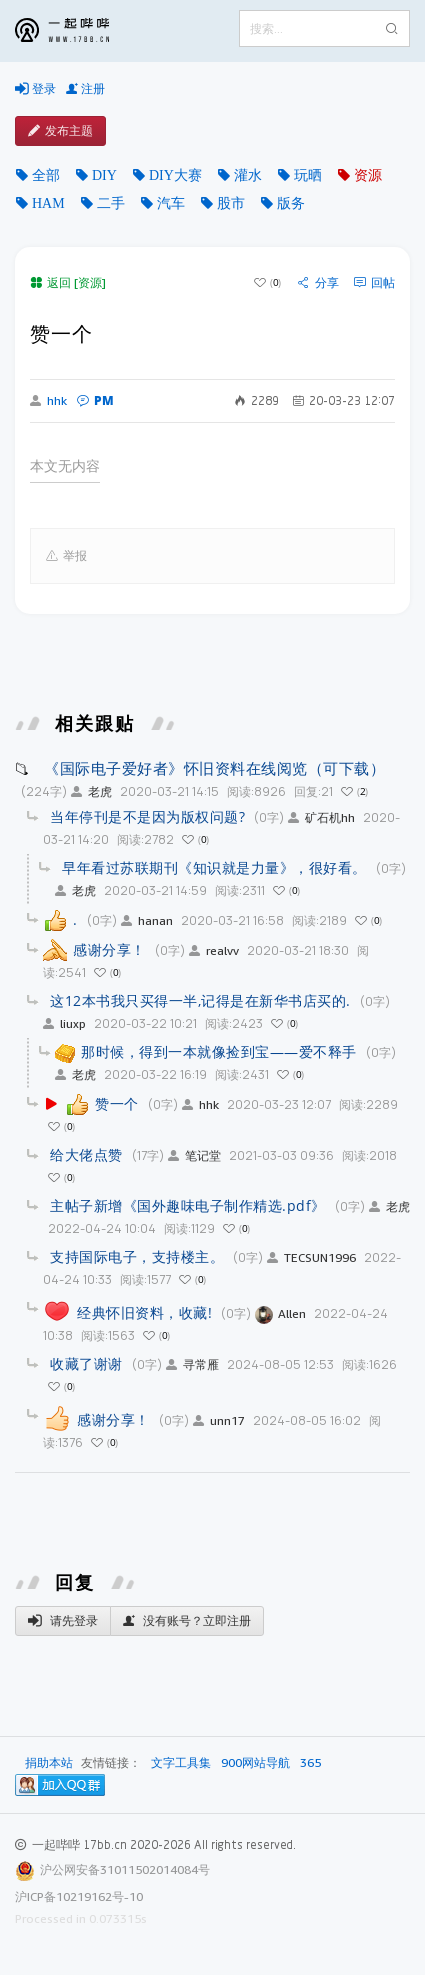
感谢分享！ (109, 949)
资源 (368, 175)
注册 (85, 89)
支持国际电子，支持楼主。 (137, 1256)
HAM (48, 203)
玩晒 (308, 175)
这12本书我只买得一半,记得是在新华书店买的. (200, 1000)
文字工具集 (181, 1763)
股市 (231, 203)
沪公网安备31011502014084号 (125, 1869)
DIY (104, 175)
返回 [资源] (68, 282)
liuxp (64, 1023)
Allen (280, 1313)
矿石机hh (321, 817)
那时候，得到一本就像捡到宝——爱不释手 (219, 1051)
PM (95, 400)
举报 (66, 556)
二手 (111, 203)
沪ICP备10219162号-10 (79, 1896)
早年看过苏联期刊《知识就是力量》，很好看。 (214, 867)
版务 (291, 203)
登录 (35, 89)
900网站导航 (255, 1763)
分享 (318, 283)
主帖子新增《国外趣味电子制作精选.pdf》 (188, 1205)
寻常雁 (192, 1364)
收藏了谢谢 (86, 1363)
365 (310, 1763)
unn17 (219, 1420)
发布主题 (60, 131)
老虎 (91, 791)
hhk (48, 401)
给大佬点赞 (86, 1154)
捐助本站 (49, 1762)
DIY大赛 (175, 175)
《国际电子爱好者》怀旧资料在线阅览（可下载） (214, 768)
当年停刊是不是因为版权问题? (147, 816)
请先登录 (63, 1621)
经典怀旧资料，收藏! (144, 1312)
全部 (46, 175)
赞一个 (117, 1103)
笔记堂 (194, 1155)
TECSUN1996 (311, 1257)
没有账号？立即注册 (187, 1621)
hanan (147, 920)
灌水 (248, 175)
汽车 (171, 203)
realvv (214, 950)
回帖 (374, 283)
